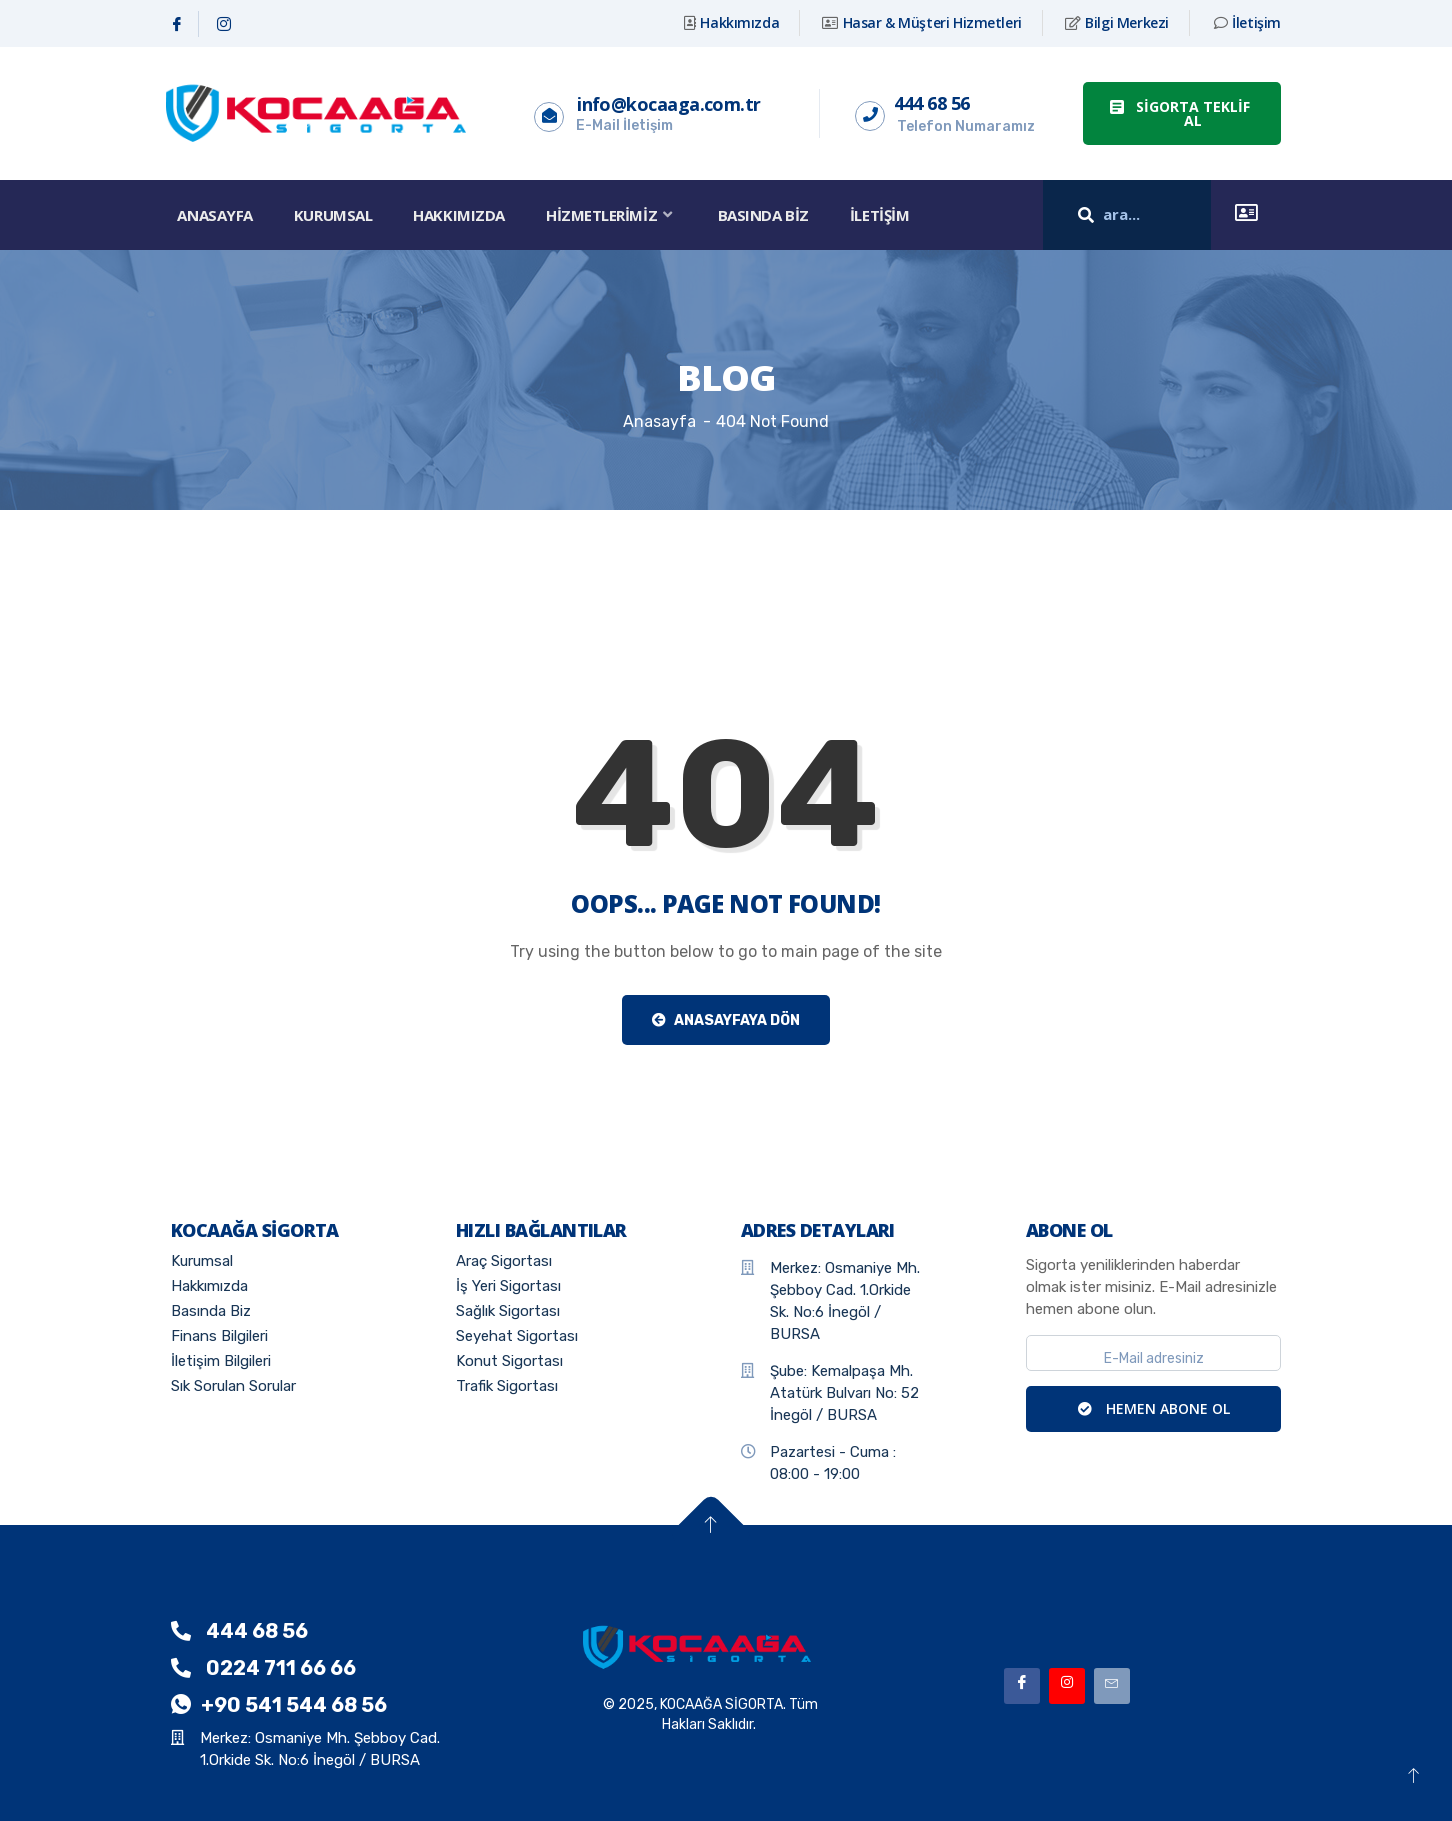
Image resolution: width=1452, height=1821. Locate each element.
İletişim (884, 215)
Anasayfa (215, 215)
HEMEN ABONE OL (1154, 1408)
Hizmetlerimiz (614, 215)
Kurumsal (334, 215)
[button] (1182, 113)
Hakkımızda (462, 215)
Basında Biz (767, 215)
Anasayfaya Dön (726, 1020)
